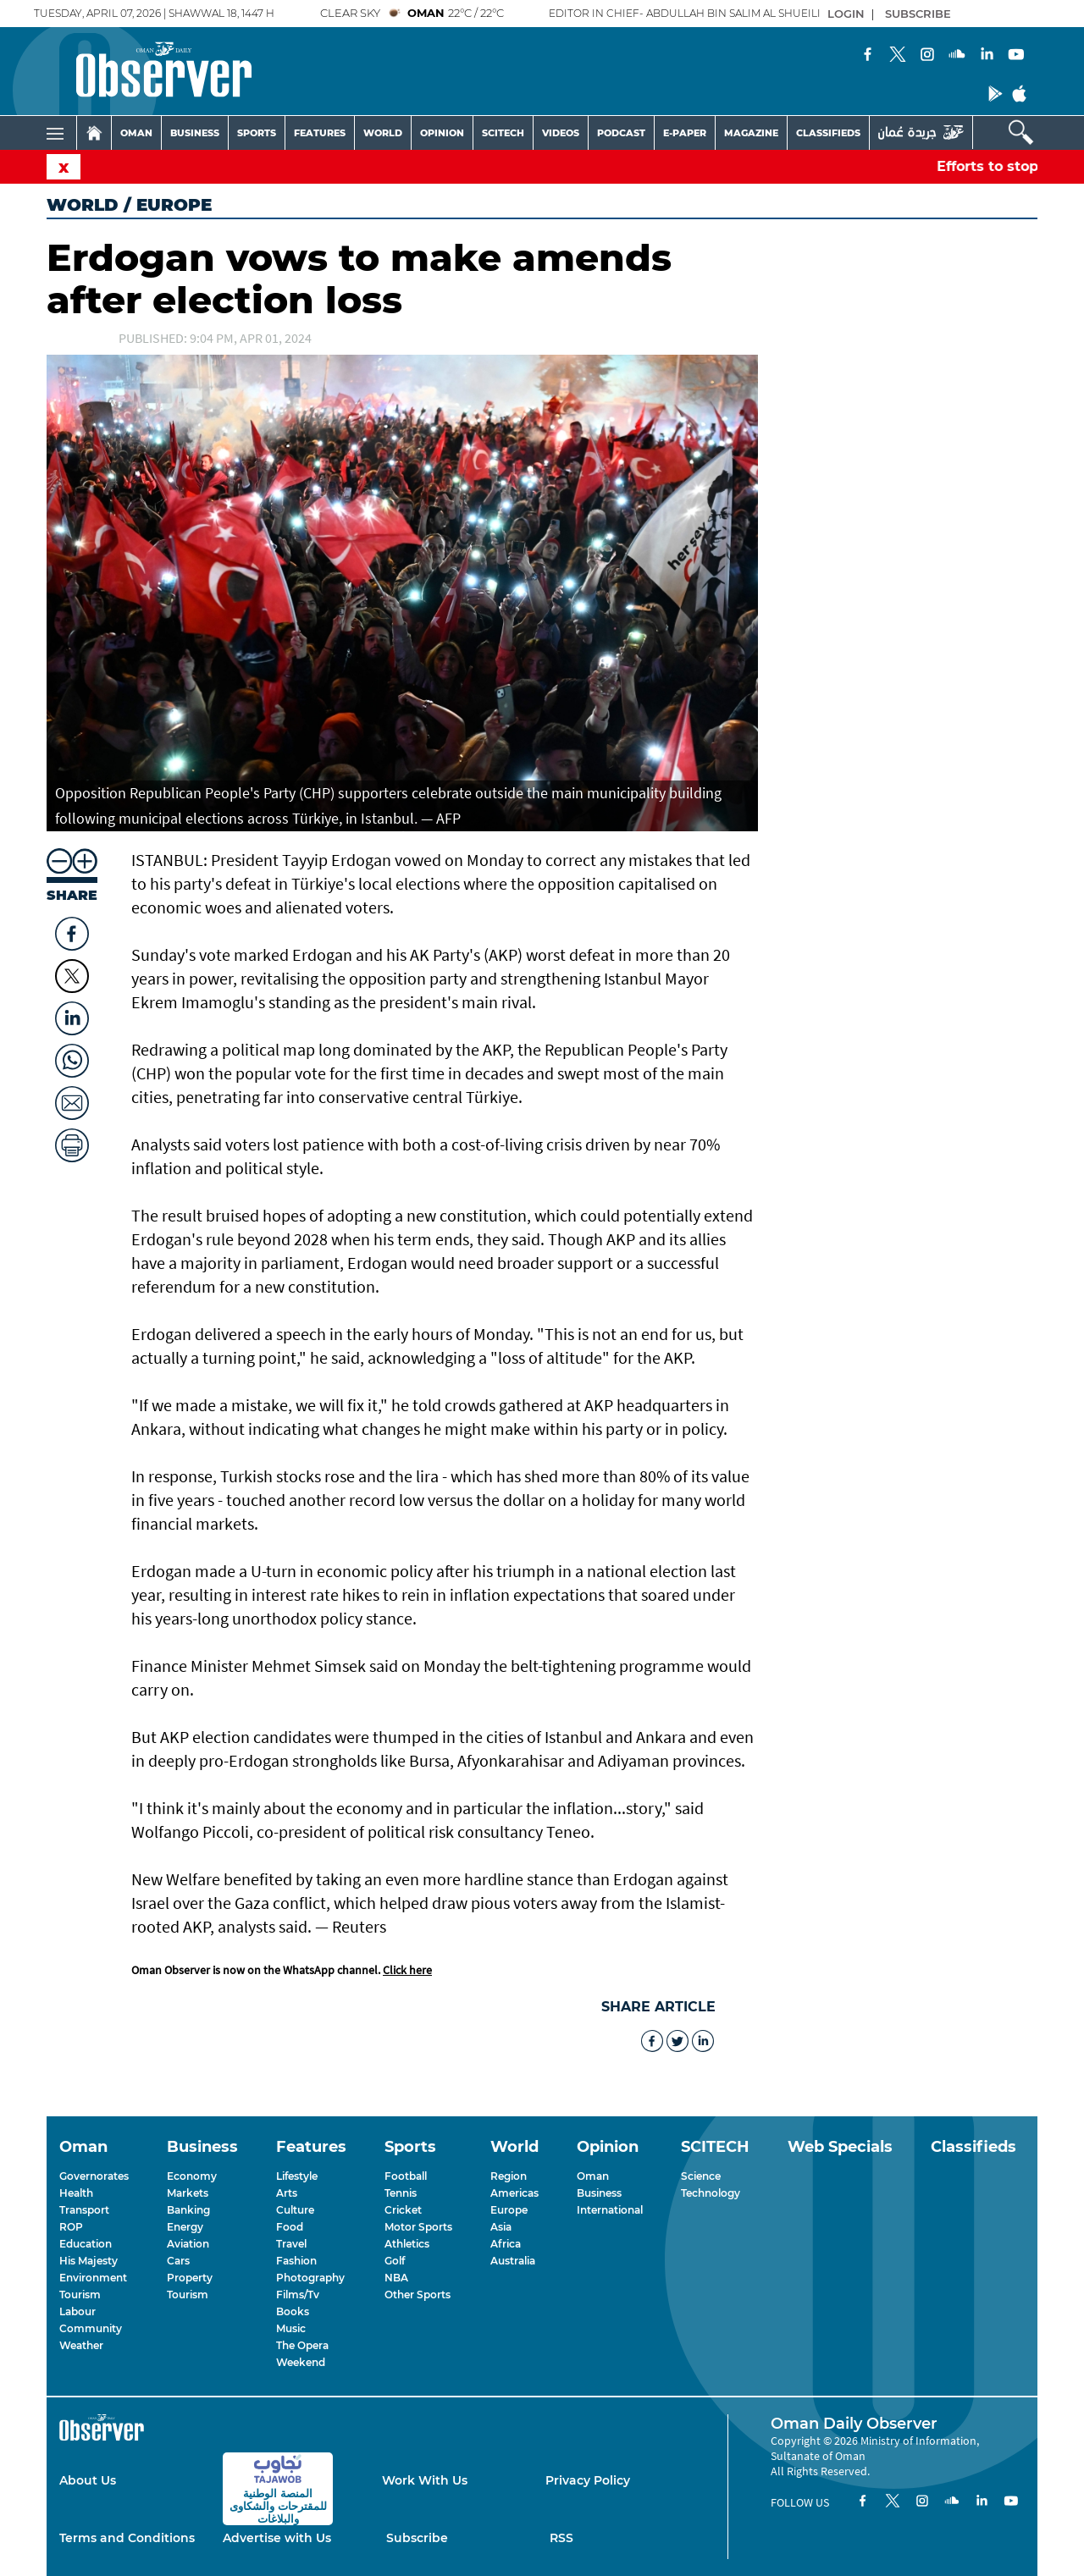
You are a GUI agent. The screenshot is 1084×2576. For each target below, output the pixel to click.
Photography (310, 2277)
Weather (81, 2345)
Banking (188, 2210)
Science (701, 2176)
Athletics (406, 2243)
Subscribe (417, 2538)
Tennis (400, 2193)
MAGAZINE (751, 133)
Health (76, 2193)
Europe (509, 2210)
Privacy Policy (587, 2480)
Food (289, 2226)
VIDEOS (560, 133)
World (83, 205)
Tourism (80, 2294)
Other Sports (417, 2294)
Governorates (94, 2176)
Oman (593, 2176)
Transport (84, 2210)
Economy (192, 2176)
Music (291, 2328)
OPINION (442, 133)
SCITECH (503, 133)
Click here (407, 1970)
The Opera (302, 2345)
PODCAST (621, 133)
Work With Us (424, 2480)
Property (190, 2277)
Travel (291, 2243)
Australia (512, 2260)
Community (90, 2328)
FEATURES (320, 133)
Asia (501, 2226)
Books (292, 2311)
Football (405, 2176)
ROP (71, 2226)
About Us (87, 2480)
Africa (505, 2243)
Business (599, 2193)
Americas (514, 2193)
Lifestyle (297, 2176)
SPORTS (256, 133)
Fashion (296, 2260)
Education (85, 2243)
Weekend (300, 2362)
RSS (561, 2538)
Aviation (188, 2243)
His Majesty (88, 2260)
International (610, 2210)
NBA (396, 2277)
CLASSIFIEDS (828, 133)
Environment (93, 2277)
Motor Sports (418, 2226)
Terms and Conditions (127, 2538)
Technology (710, 2193)
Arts (286, 2193)
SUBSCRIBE (918, 13)
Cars (178, 2260)
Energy (185, 2226)
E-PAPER (684, 133)
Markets (187, 2193)
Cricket (403, 2210)
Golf (394, 2260)
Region (508, 2176)
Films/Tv (297, 2294)
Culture (295, 2210)
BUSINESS (194, 133)
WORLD (382, 133)
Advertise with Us (277, 2538)
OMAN (136, 133)
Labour (77, 2311)
